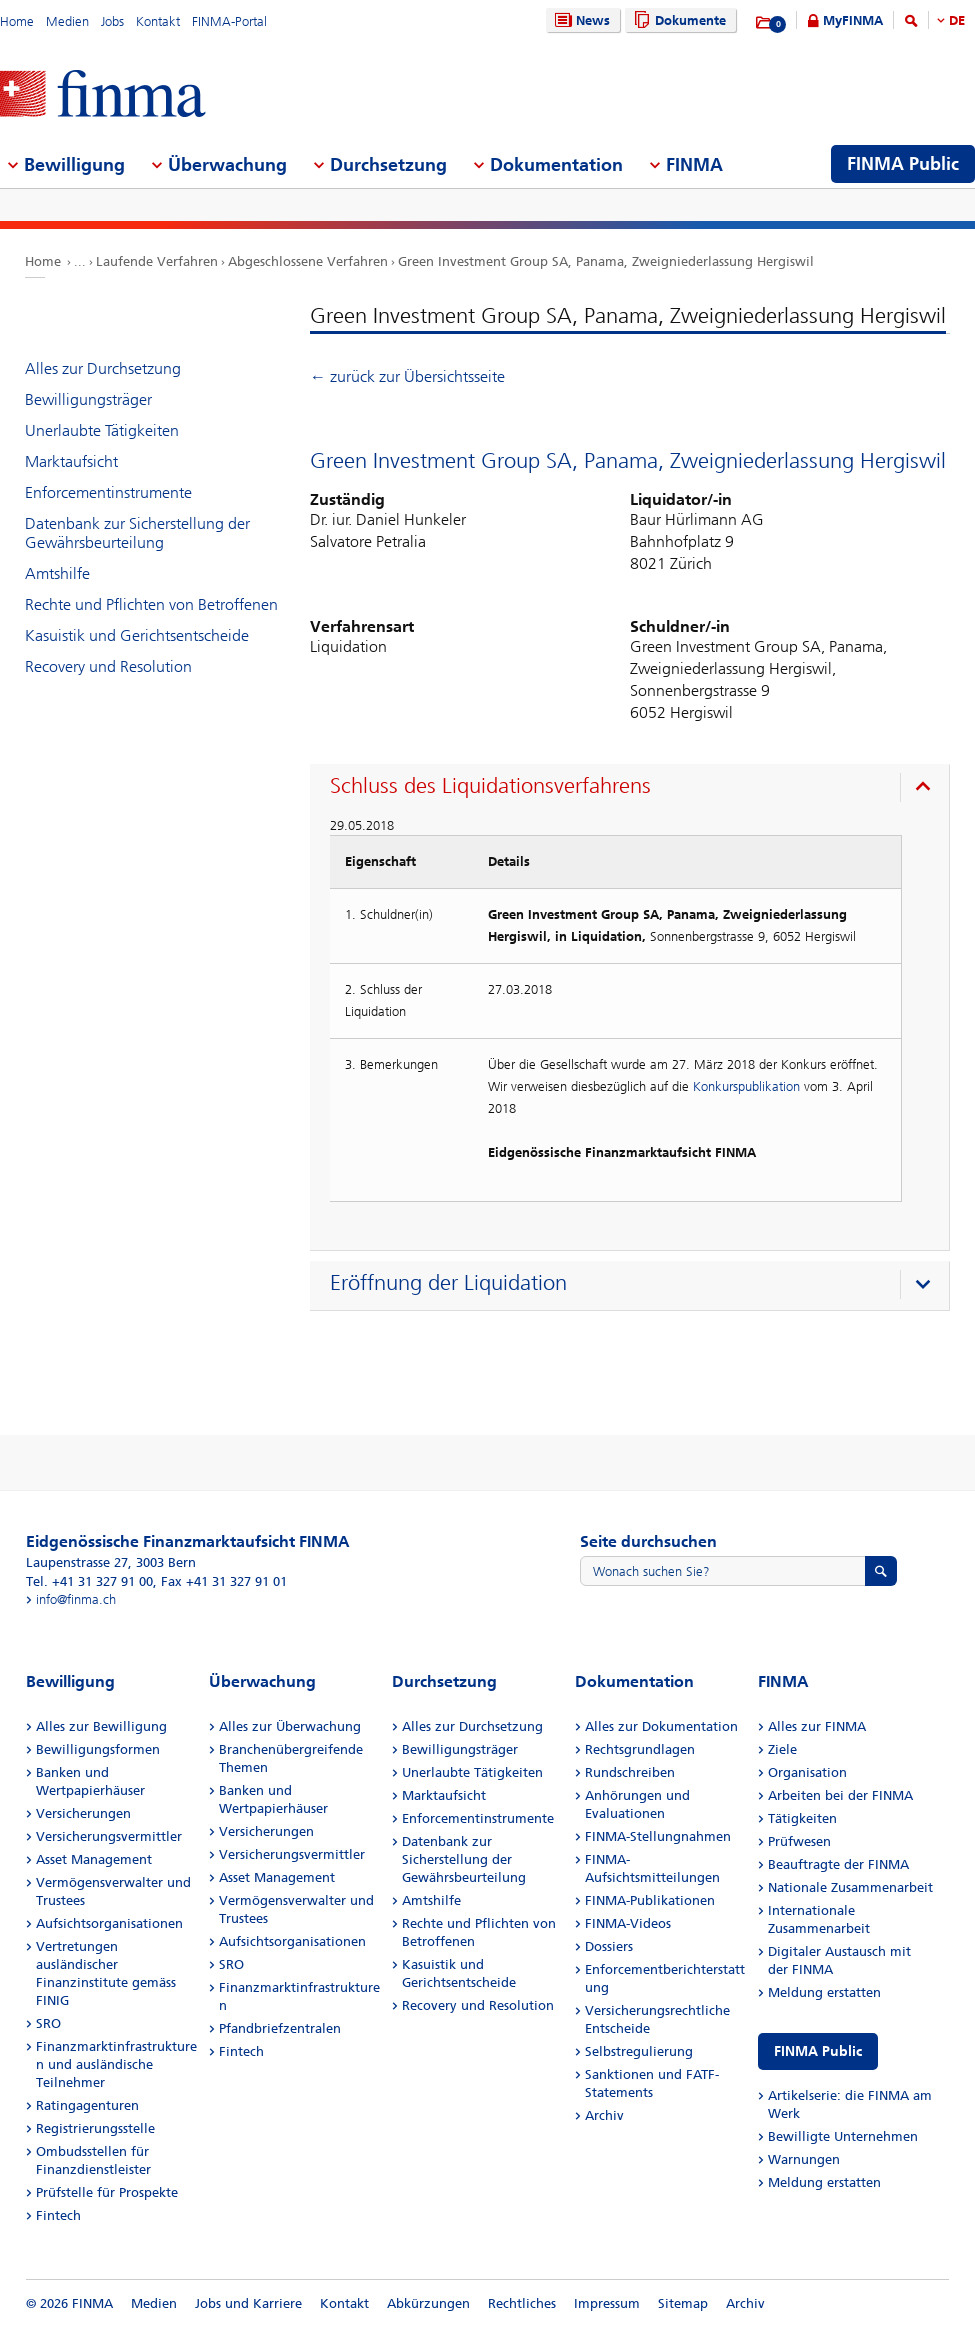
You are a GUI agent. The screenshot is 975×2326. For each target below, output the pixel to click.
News (580, 20)
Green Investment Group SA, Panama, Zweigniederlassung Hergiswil (606, 261)
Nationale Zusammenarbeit (850, 1887)
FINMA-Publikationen (650, 1900)
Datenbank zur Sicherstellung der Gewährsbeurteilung (137, 533)
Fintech (58, 2215)
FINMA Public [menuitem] (903, 164)
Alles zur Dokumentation (661, 1726)
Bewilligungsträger (88, 399)
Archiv (604, 2115)
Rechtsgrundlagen (640, 1749)
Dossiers (609, 1946)
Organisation (807, 1772)
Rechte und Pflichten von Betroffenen (151, 604)
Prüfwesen (799, 1841)
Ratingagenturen (87, 2105)
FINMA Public (818, 2051)
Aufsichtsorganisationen (109, 1923)
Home (17, 21)
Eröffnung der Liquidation (448, 1283)
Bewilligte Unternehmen (843, 2136)
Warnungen (804, 2159)
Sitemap (683, 2303)
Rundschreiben (630, 1772)
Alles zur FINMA (817, 1726)
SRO (48, 2023)
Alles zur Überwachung (290, 1726)
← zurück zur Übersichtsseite (407, 376)
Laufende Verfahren (157, 261)
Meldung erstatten (824, 1992)
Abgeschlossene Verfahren (308, 261)
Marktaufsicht (71, 461)
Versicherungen (83, 1813)
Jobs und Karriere (248, 2303)
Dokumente (677, 20)
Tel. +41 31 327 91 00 (89, 1581)
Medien (67, 21)
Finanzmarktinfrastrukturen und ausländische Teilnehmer (116, 2064)
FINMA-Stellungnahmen (658, 1836)
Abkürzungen (428, 2303)
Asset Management (94, 1859)
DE (957, 20)
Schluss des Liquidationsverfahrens (490, 786)
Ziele (782, 1749)
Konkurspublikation (746, 1086)
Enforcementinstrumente (108, 492)
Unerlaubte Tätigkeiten (102, 430)
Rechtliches (522, 2303)
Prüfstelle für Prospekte (107, 2192)
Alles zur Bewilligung (101, 1726)
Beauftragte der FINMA (838, 1864)
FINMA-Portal (229, 21)
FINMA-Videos (628, 1923)
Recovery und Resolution (108, 666)
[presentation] (634, 789)
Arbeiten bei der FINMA (840, 1795)
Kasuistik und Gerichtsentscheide (137, 635)
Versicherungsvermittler (109, 1836)
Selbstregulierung (639, 2051)
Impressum (607, 2303)
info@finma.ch (76, 1599)
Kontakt (158, 21)
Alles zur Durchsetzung (103, 368)
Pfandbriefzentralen (280, 2028)
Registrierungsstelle (95, 2128)
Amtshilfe (57, 573)
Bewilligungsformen (98, 1749)
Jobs (112, 21)
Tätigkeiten (802, 1818)
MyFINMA (853, 20)
